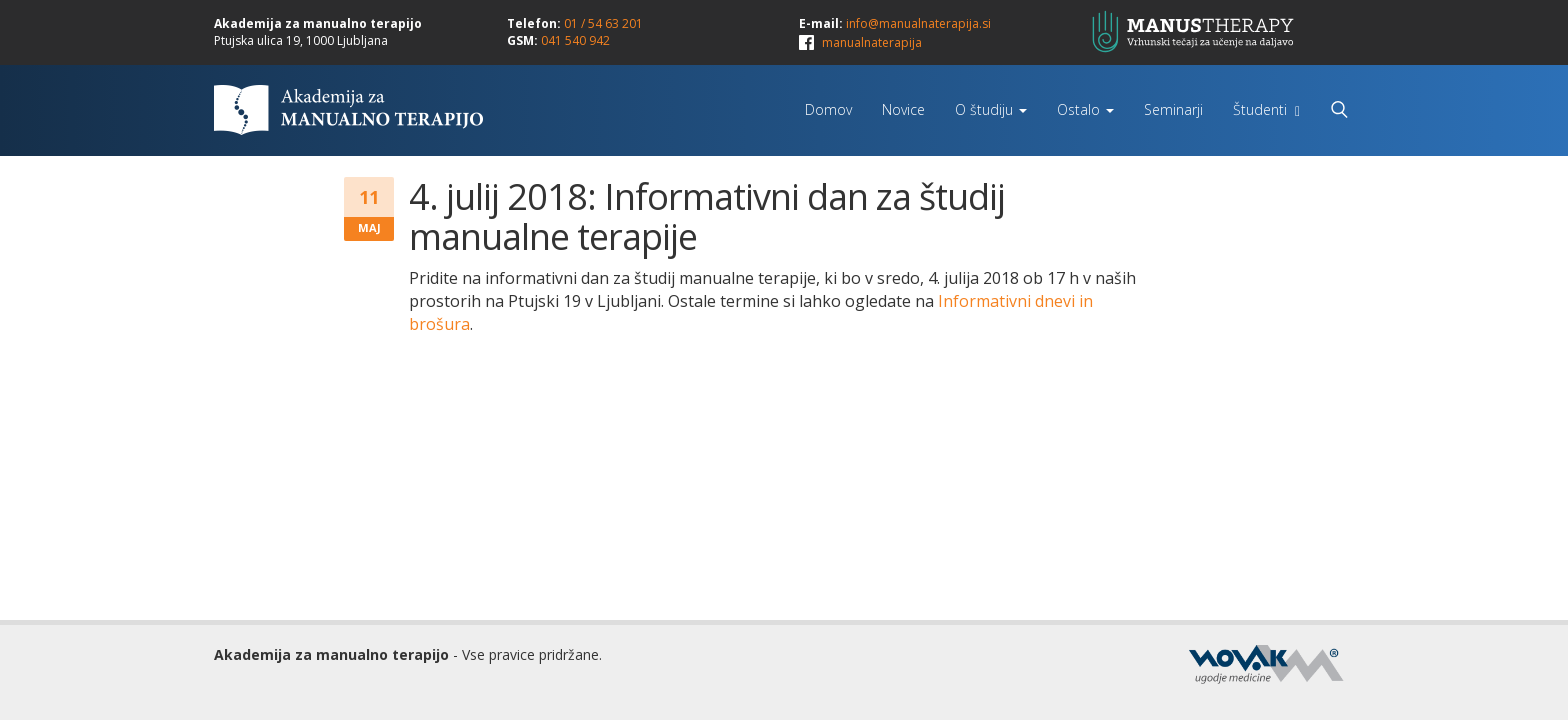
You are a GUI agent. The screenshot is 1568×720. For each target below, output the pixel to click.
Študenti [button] (1266, 109)
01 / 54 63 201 (603, 23)
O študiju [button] (991, 109)
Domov (828, 109)
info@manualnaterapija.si (918, 23)
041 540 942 (575, 40)
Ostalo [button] (1085, 109)
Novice (903, 109)
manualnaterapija (872, 42)
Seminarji (1173, 109)
